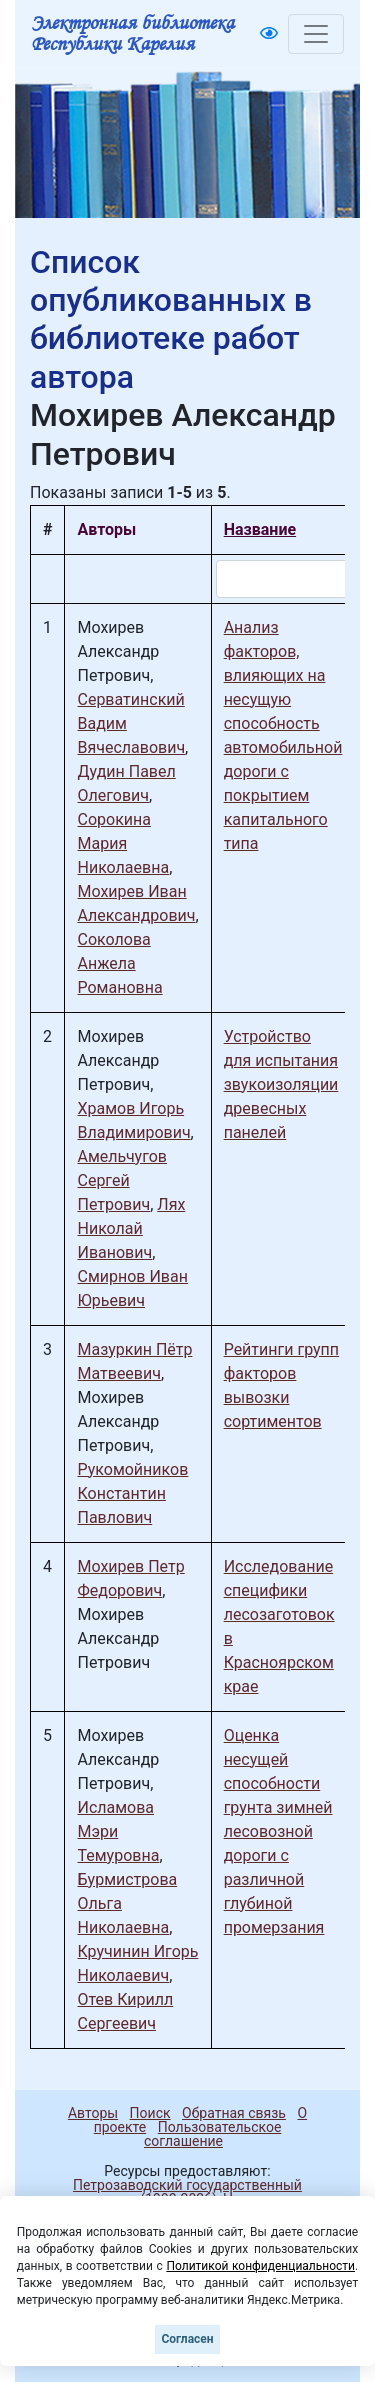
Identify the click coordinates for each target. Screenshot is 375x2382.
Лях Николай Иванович (131, 1228)
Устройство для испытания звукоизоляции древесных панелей (281, 1084)
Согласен (187, 2339)
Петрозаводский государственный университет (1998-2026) (178, 2192)
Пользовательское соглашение (212, 2134)
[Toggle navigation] (316, 34)
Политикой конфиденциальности (260, 2266)
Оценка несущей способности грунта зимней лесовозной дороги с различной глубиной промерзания (278, 1831)
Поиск (150, 2113)
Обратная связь (234, 2113)
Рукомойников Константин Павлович (132, 1493)
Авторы (93, 2113)
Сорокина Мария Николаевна (123, 843)
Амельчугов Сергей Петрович (122, 1180)
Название (260, 529)
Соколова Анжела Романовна (119, 963)
